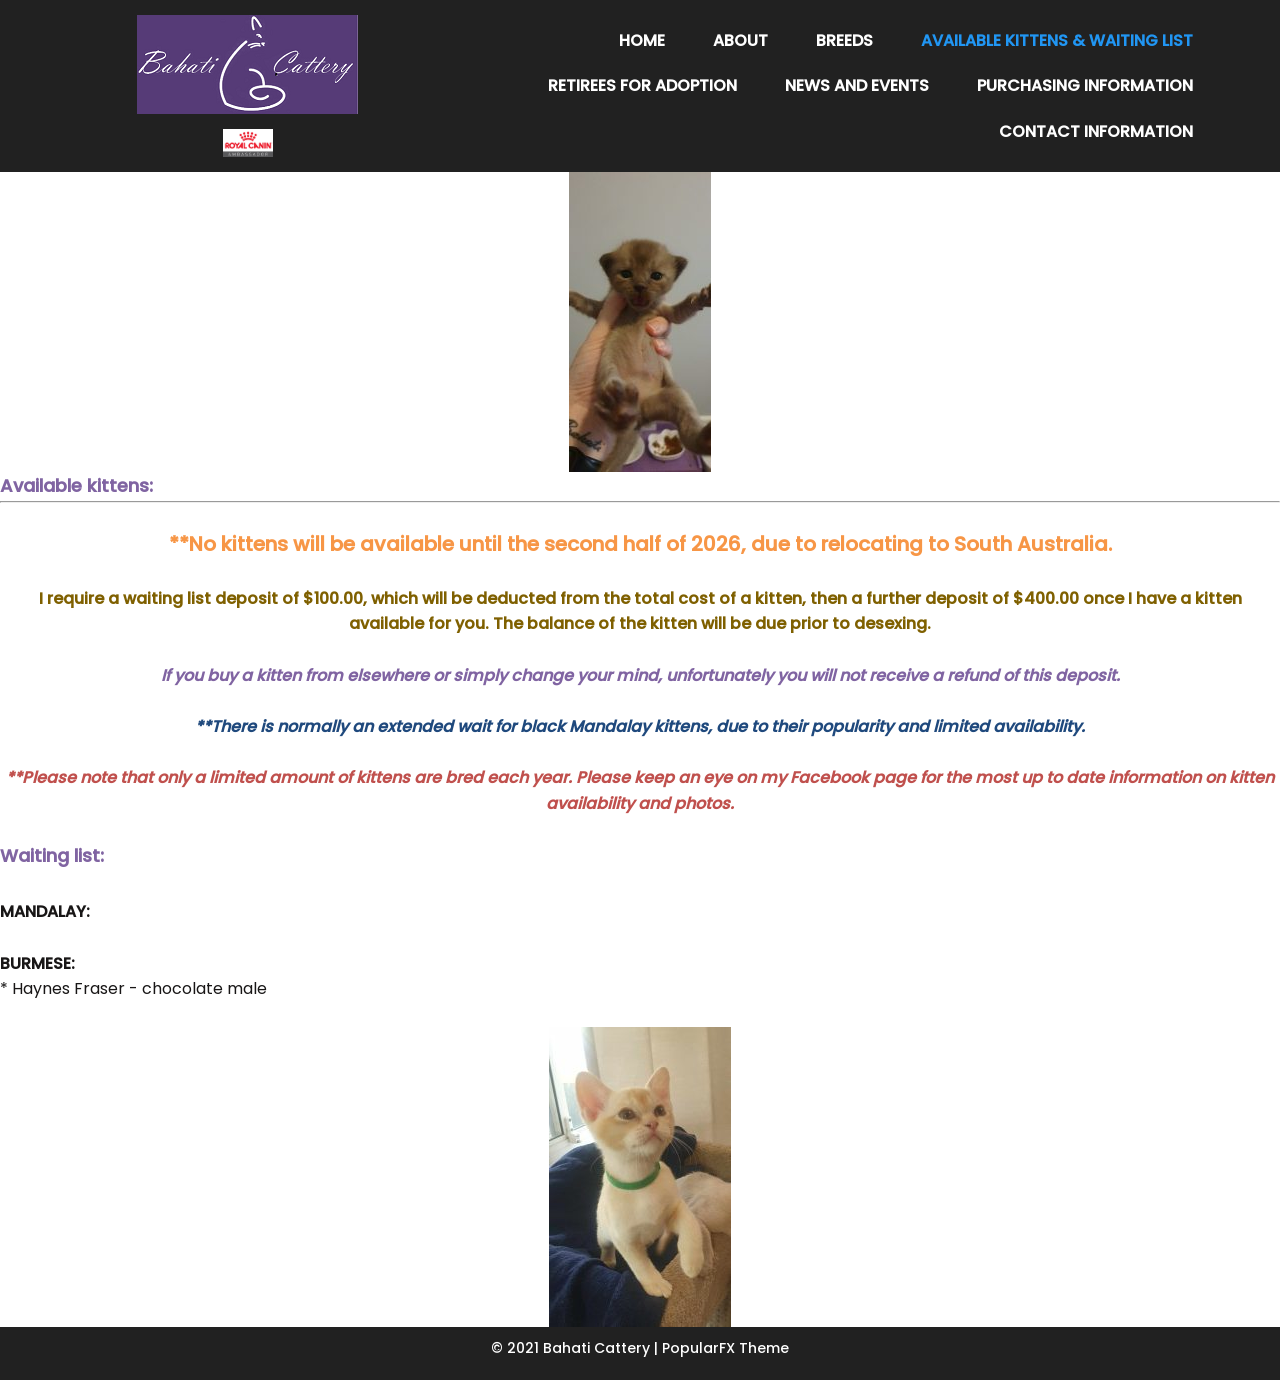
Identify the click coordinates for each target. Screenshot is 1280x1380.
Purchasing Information (1085, 85)
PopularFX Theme (725, 1348)
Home (642, 40)
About (740, 40)
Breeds (844, 40)
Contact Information (1096, 131)
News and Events (857, 85)
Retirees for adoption (642, 85)
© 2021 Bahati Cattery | (576, 1348)
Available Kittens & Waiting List (1057, 40)
